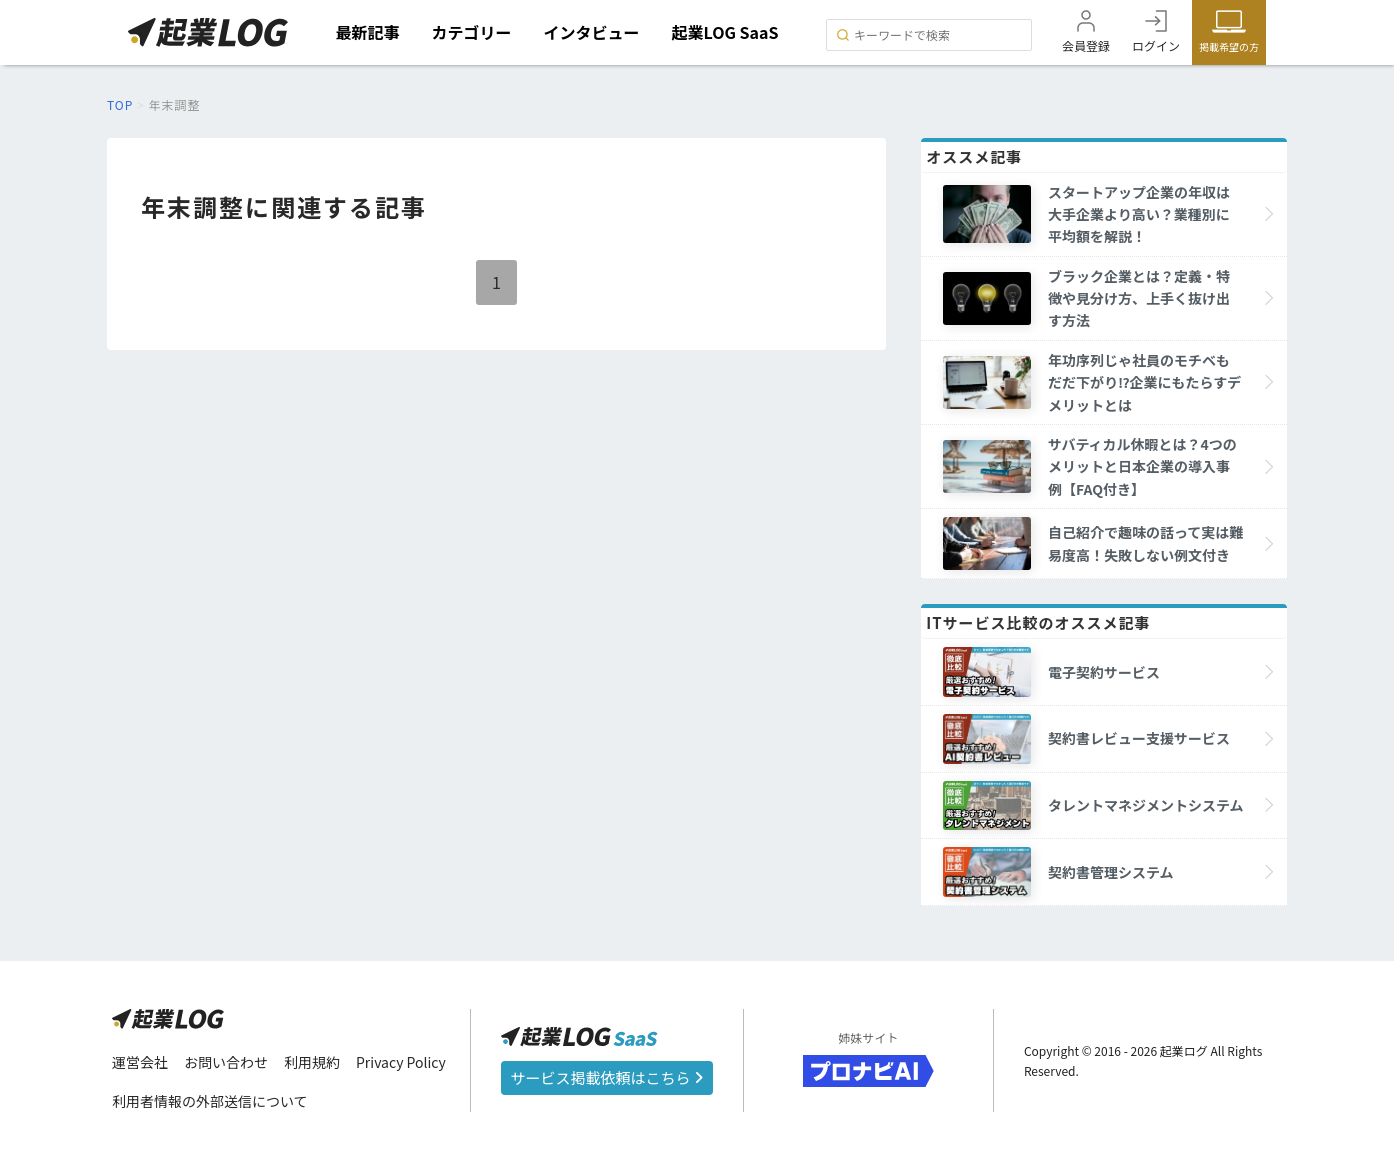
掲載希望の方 (1229, 46)
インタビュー (592, 32)
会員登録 (1086, 45)
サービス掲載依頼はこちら (607, 1077)
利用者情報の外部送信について (210, 1101)
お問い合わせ (226, 1062)
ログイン (1156, 45)
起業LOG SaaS (725, 32)
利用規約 (312, 1062)
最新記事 (368, 32)
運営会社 (140, 1062)
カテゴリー (472, 32)
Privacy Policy (401, 1062)
